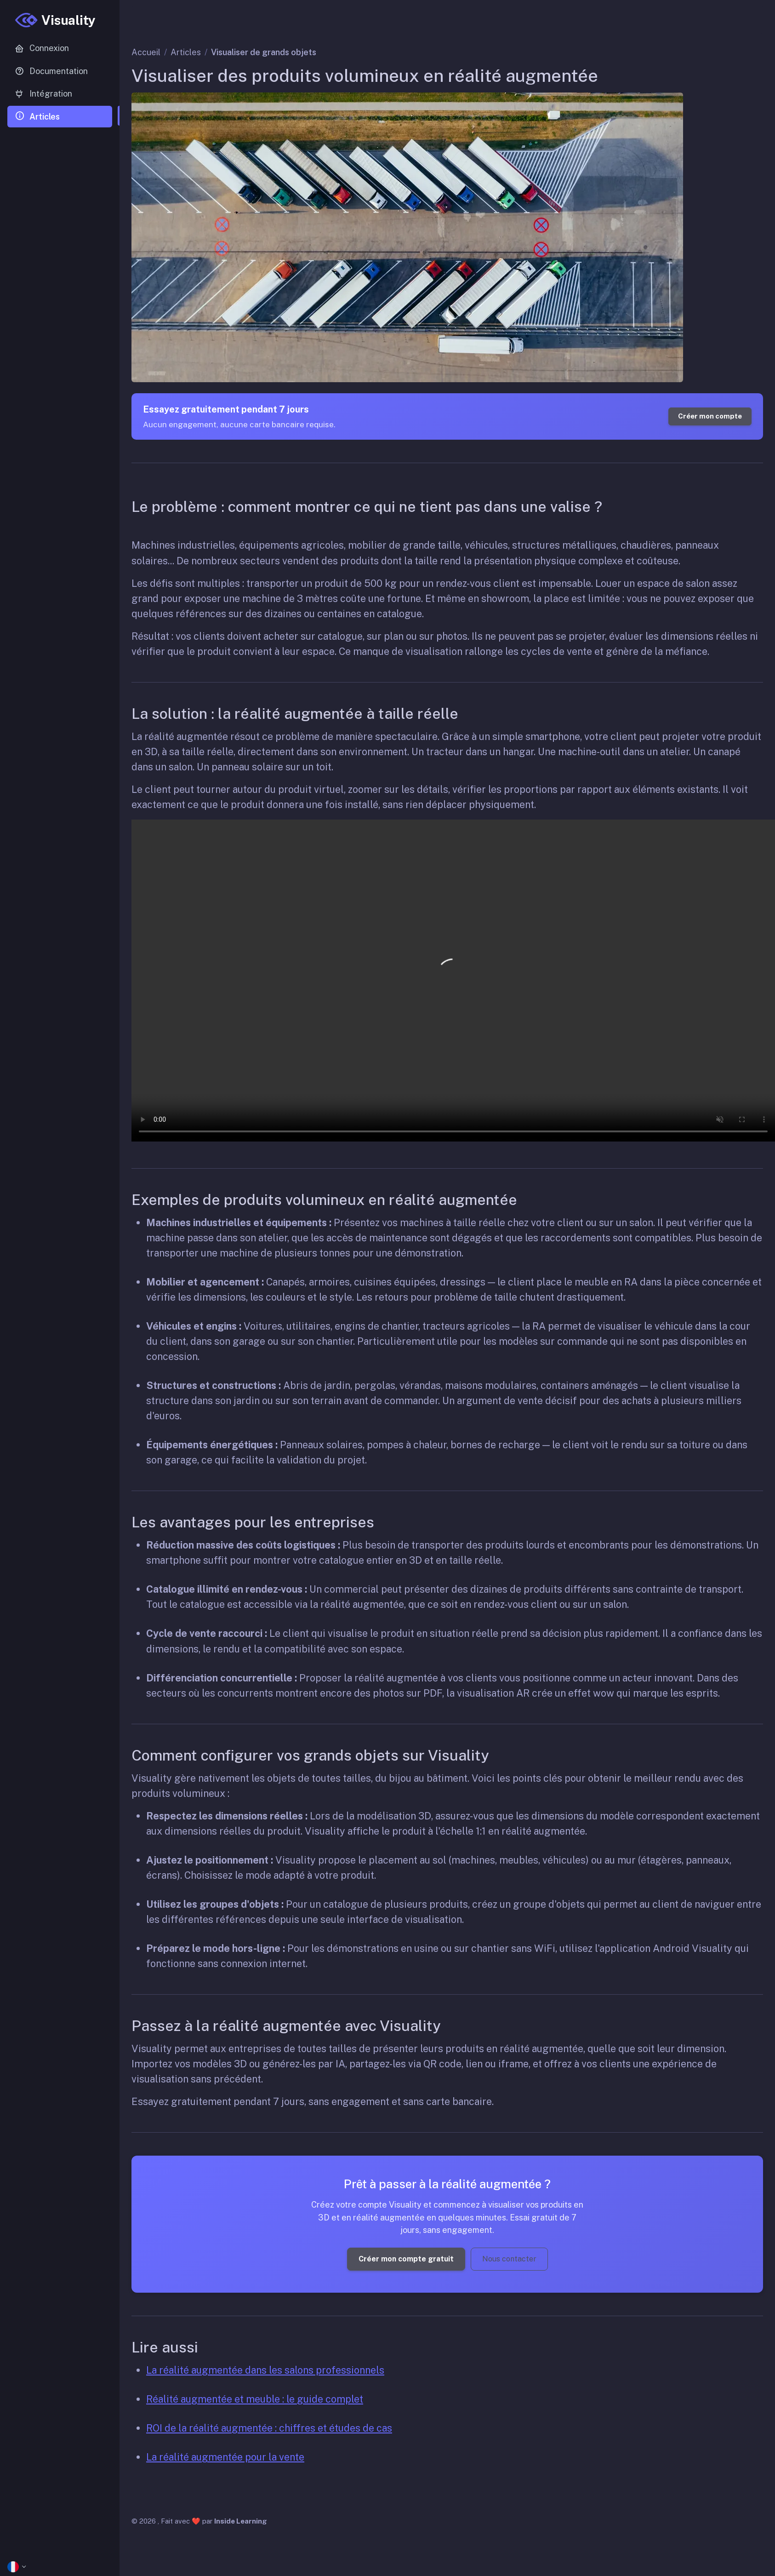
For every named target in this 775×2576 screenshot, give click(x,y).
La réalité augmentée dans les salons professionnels (265, 2370)
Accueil (145, 52)
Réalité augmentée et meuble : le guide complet (254, 2399)
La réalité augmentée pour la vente (225, 2457)
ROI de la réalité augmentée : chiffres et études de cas (269, 2428)
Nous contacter (509, 2259)
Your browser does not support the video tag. (453, 981)
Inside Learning (240, 2521)
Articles (186, 52)
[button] (59, 2566)
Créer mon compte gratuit (406, 2259)
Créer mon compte (710, 416)
